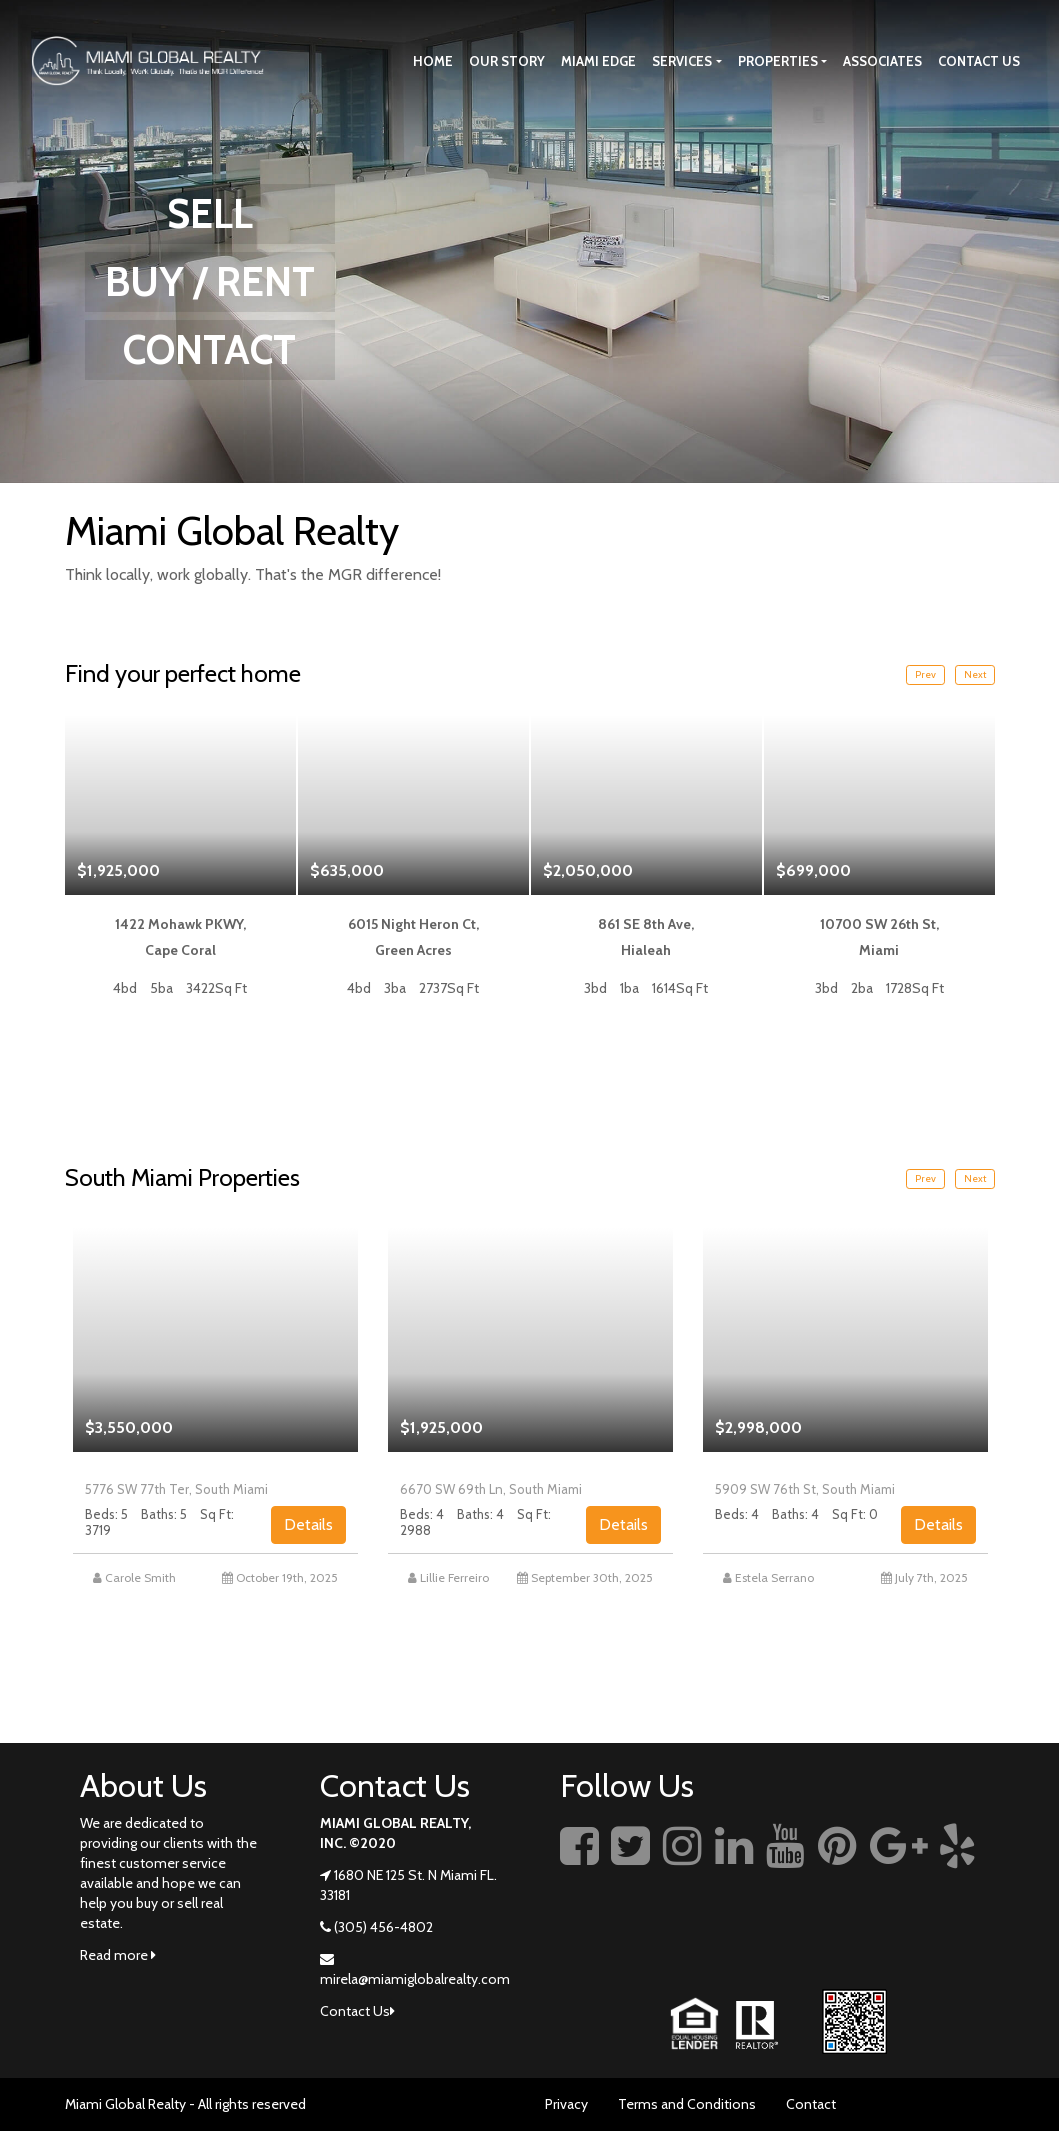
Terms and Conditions (687, 2104)
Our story (507, 61)
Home (433, 61)
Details (308, 1524)
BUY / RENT (210, 281)
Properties (778, 61)
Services (682, 61)
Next (975, 674)
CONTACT (209, 349)
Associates (882, 61)
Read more (118, 1955)
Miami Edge (598, 61)
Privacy (566, 2104)
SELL (210, 213)
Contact (811, 2104)
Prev (925, 674)
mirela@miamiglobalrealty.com (415, 1979)
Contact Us (979, 61)
